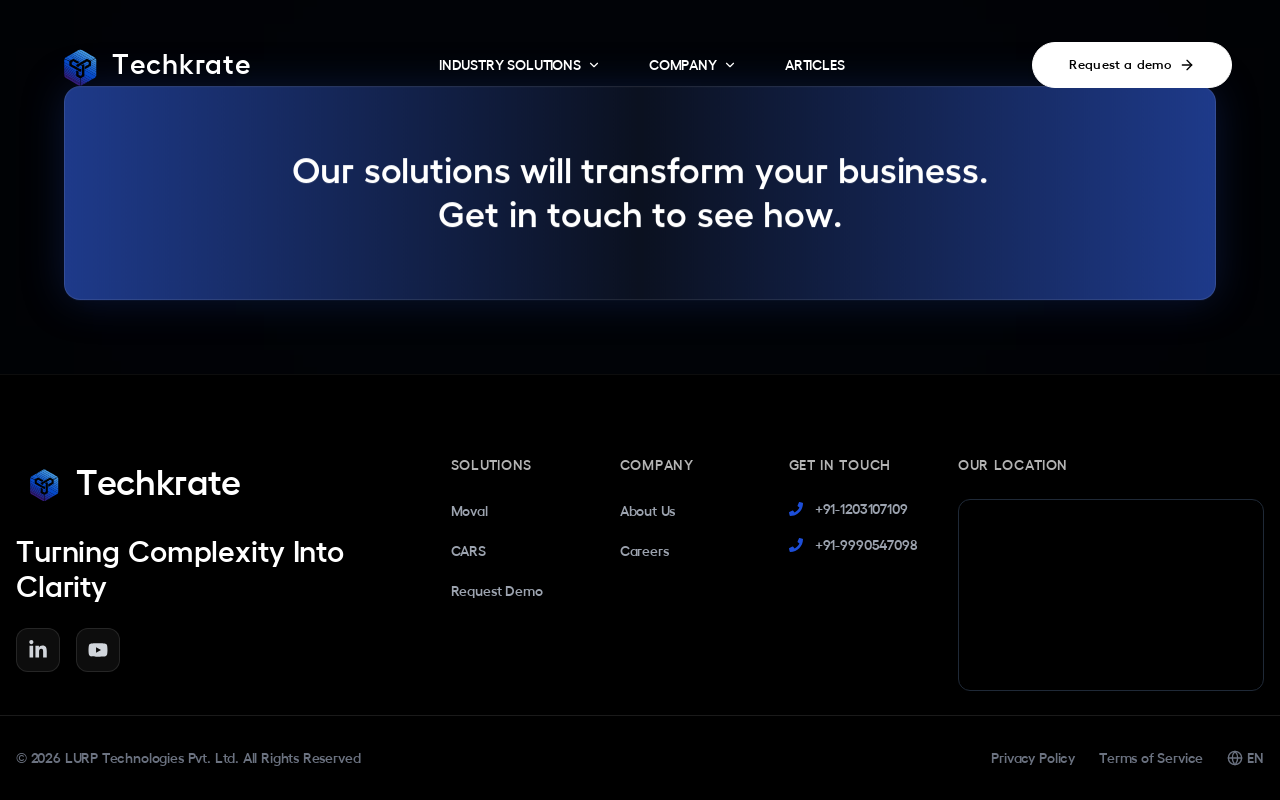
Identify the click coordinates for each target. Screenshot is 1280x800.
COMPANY (693, 65)
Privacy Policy (1033, 758)
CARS (468, 551)
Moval (469, 511)
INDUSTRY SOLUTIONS (520, 65)
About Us (648, 511)
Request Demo (497, 591)
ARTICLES (815, 65)
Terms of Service (1151, 758)
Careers (644, 551)
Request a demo (1132, 65)
